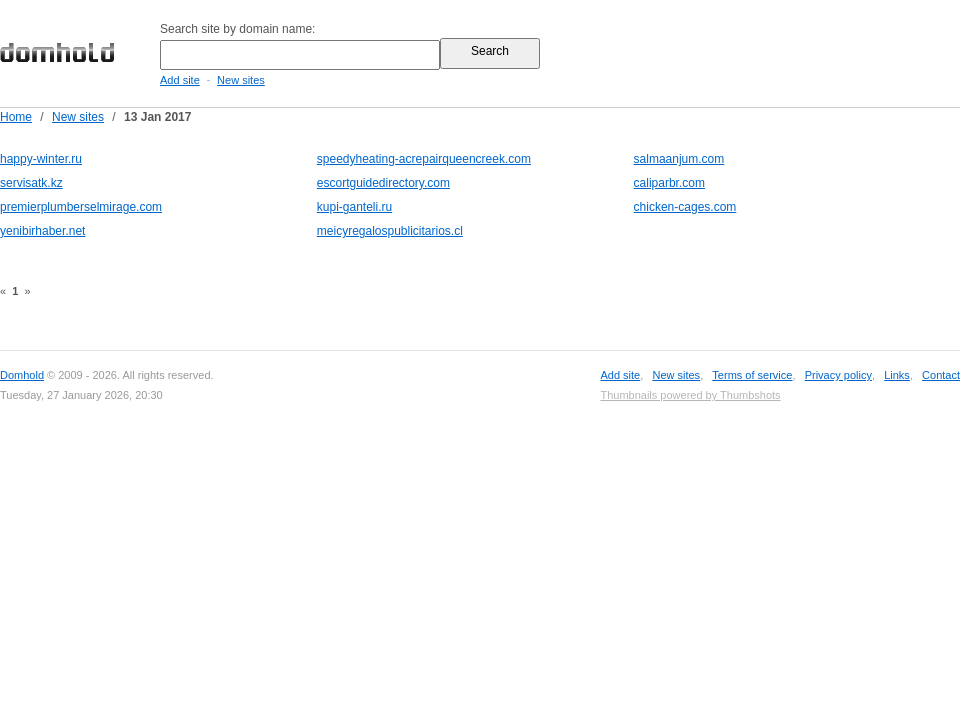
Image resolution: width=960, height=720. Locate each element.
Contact (941, 375)
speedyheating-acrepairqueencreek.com (424, 159)
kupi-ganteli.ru (354, 207)
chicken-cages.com (685, 207)
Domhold (22, 375)
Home (16, 117)
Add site (180, 80)
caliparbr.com (669, 183)
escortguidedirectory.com (383, 183)
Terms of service (752, 375)
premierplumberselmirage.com (81, 207)
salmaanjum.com (679, 159)
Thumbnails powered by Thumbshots (690, 395)
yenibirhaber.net (42, 231)
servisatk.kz (31, 183)
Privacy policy (838, 375)
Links (897, 375)
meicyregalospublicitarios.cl (390, 231)
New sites (241, 80)
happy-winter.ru (41, 159)
